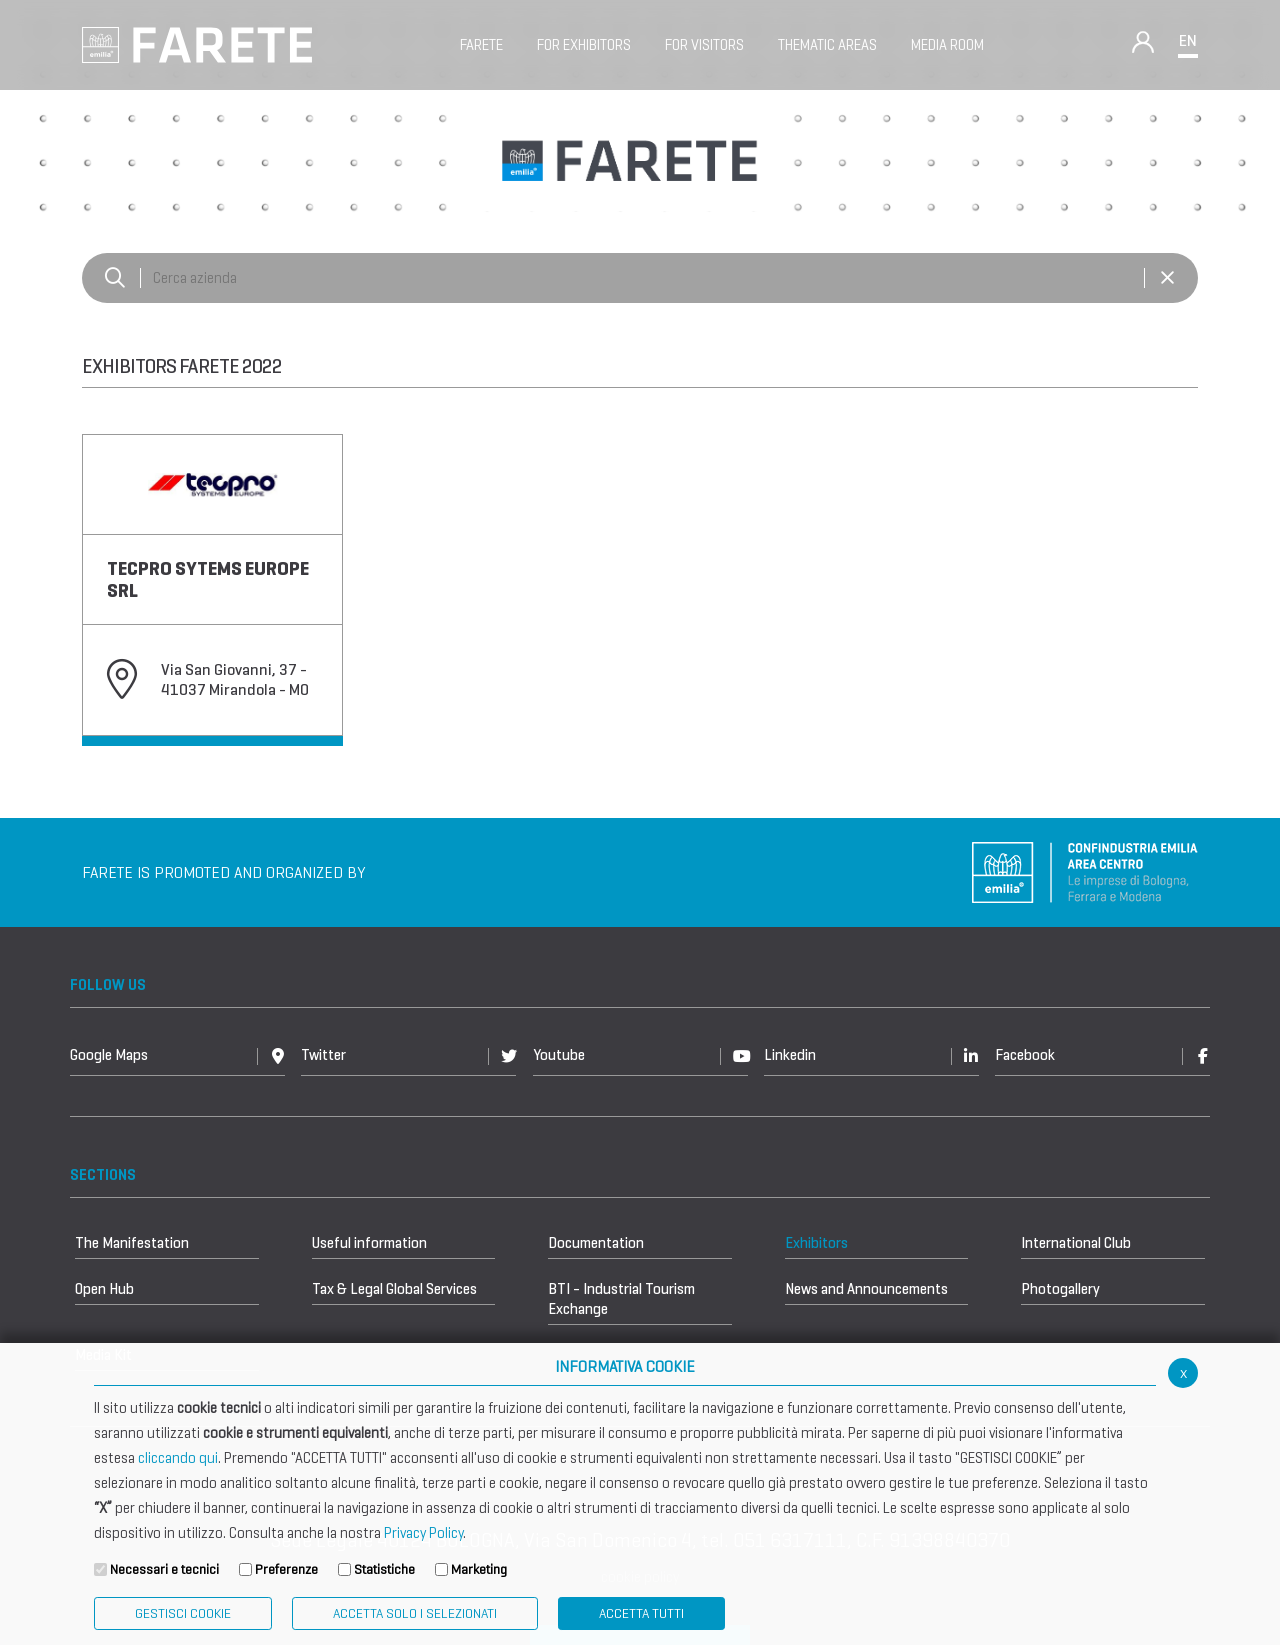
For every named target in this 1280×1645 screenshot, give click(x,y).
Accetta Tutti (641, 1613)
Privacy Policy (423, 1533)
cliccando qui (178, 1458)
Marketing (479, 1569)
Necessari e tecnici (164, 1569)
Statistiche (384, 1569)
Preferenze (286, 1569)
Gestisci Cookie (183, 1613)
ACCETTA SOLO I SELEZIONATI (415, 1613)
